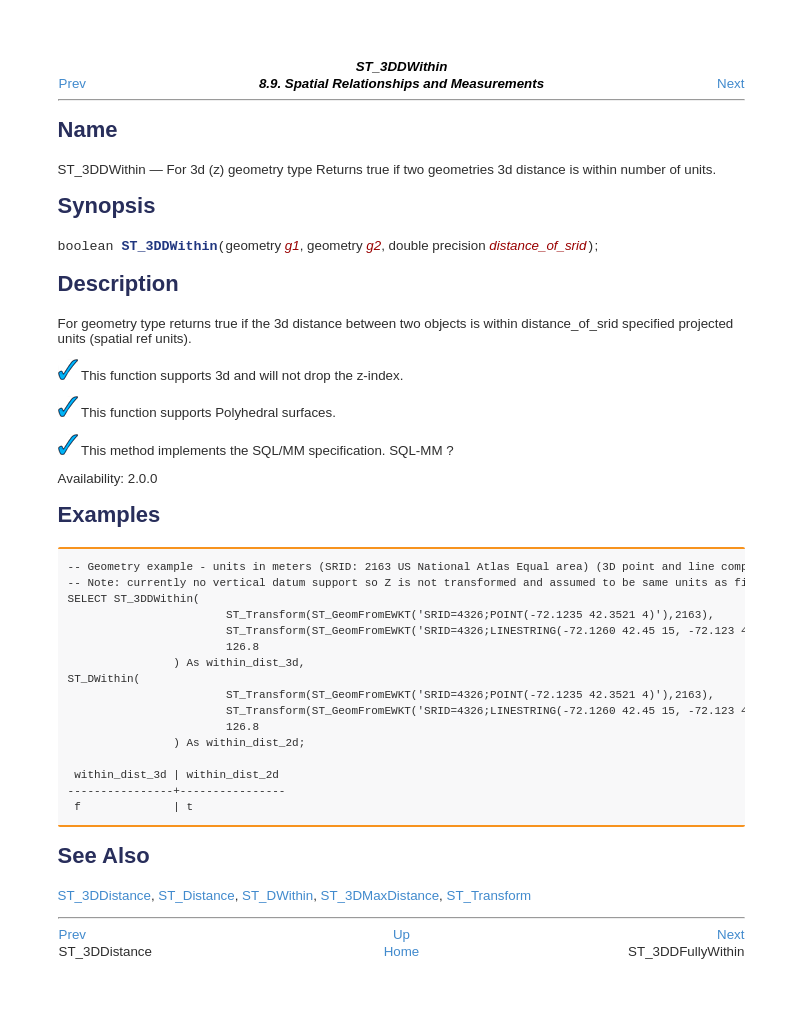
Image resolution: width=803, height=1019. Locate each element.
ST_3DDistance (104, 897)
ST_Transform (489, 897)
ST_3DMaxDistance (380, 897)
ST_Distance (196, 897)
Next (730, 83)
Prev (72, 83)
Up (401, 936)
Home (402, 953)
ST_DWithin (277, 897)
